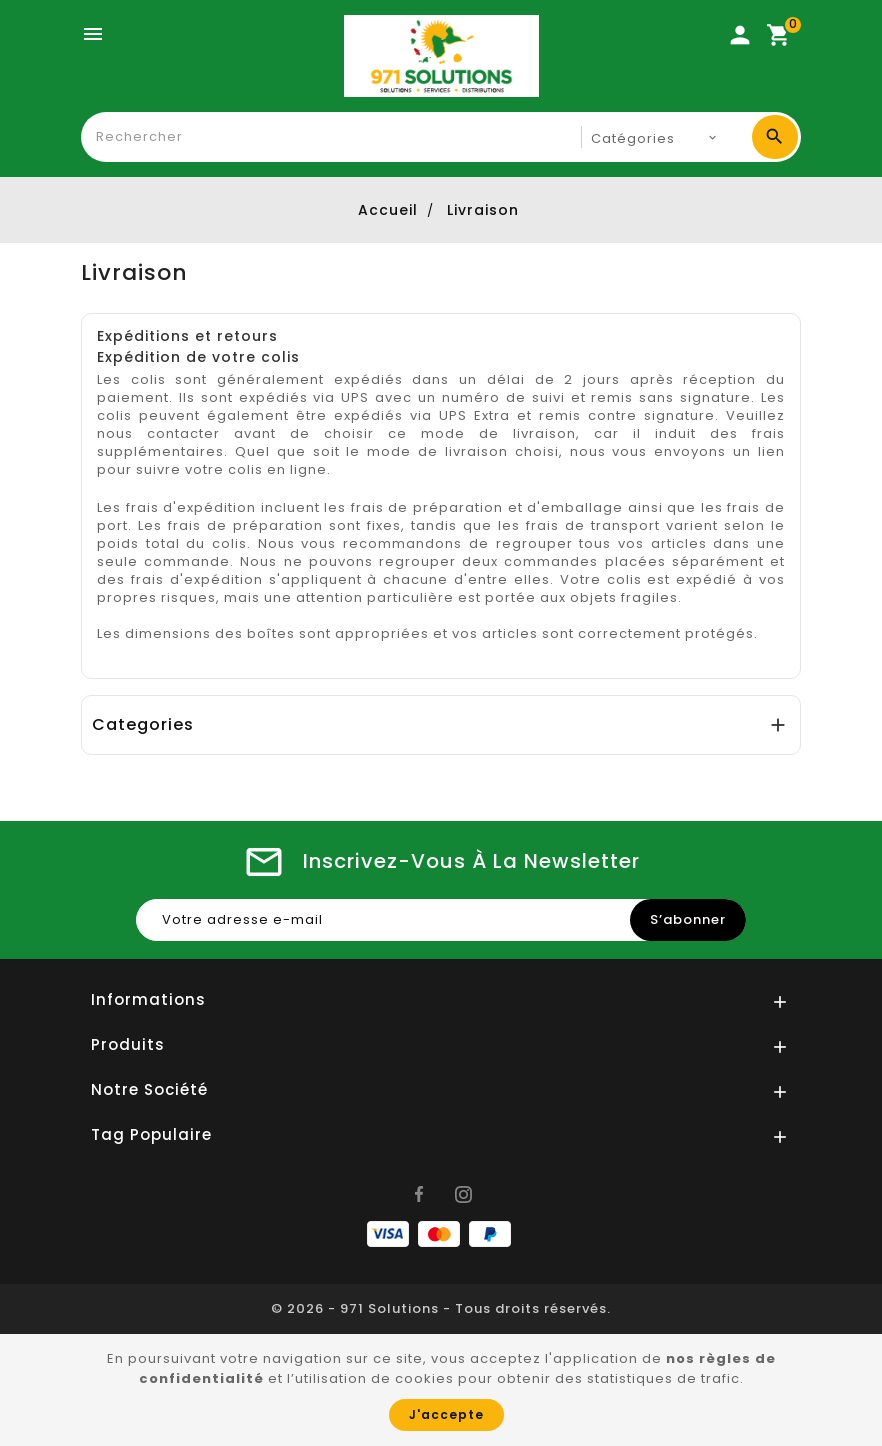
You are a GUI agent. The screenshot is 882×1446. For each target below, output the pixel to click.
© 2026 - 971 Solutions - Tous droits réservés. (441, 1308)
